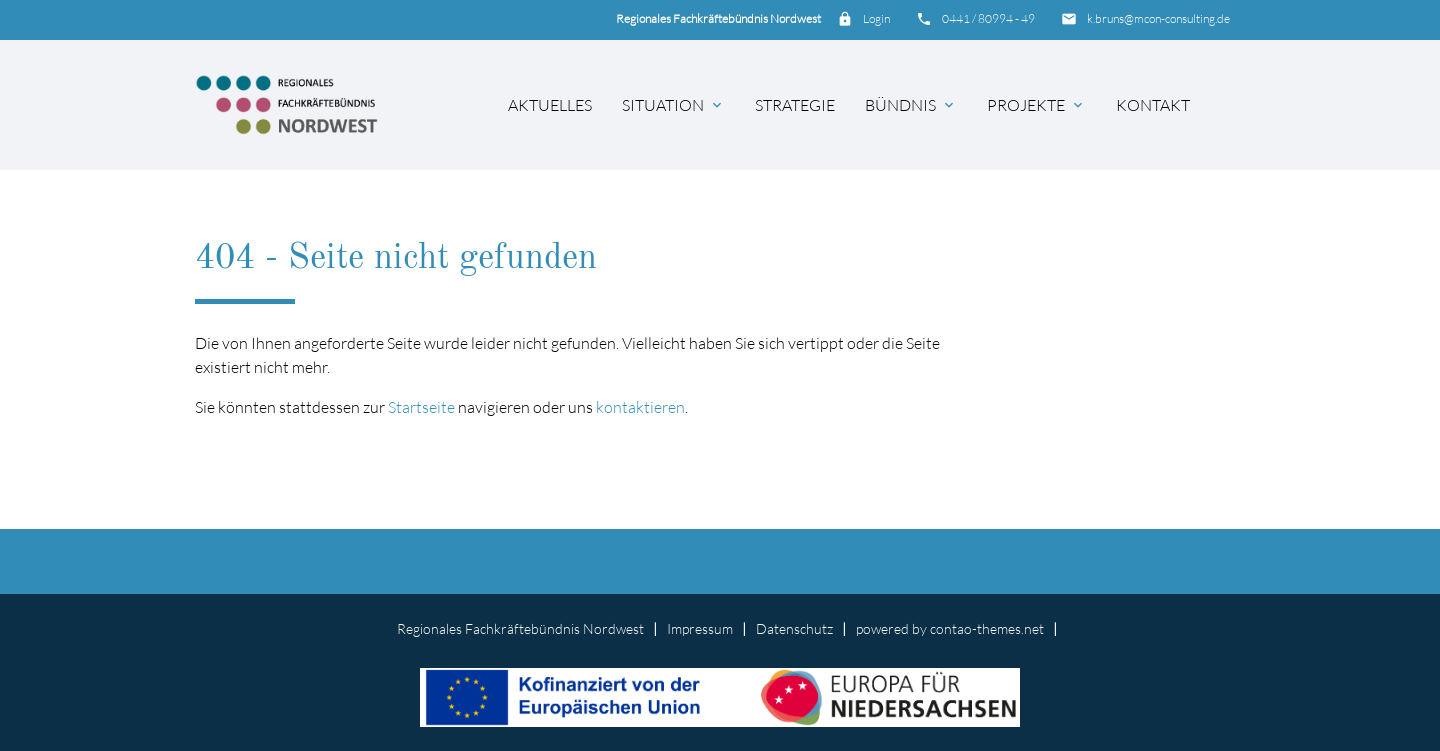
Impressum (700, 628)
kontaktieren (640, 407)
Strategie (795, 105)
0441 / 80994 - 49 (988, 18)
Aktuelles (550, 105)
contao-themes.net (987, 628)
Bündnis (911, 105)
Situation (673, 105)
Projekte (1036, 105)
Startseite (421, 407)
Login (876, 18)
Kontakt (1153, 105)
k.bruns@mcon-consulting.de (1158, 18)
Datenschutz (794, 628)
